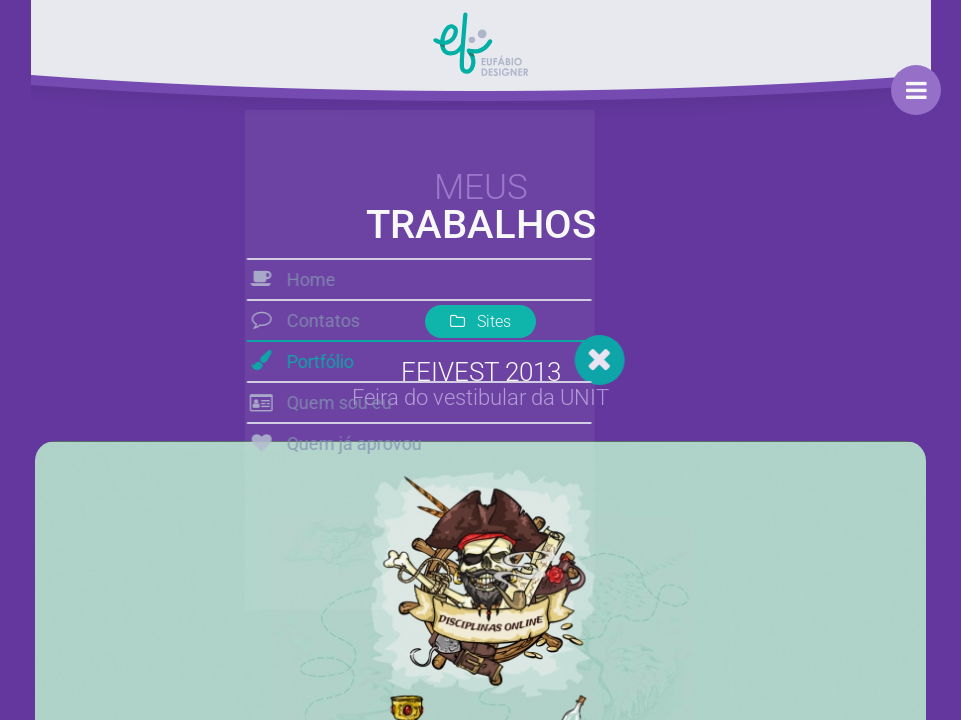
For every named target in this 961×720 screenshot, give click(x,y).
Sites (480, 321)
